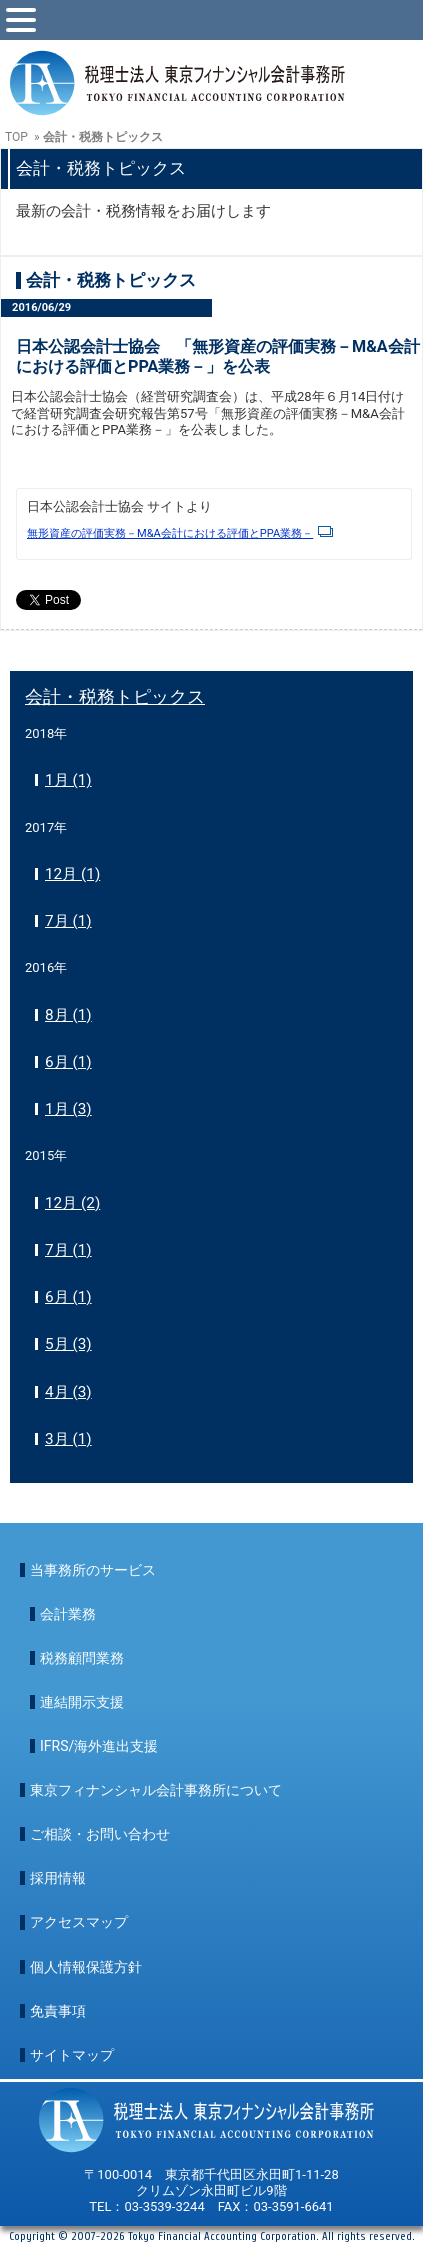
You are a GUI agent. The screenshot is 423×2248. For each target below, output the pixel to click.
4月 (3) (68, 1392)
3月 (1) (68, 1439)
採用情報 (58, 1878)
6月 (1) (68, 1062)
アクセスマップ (79, 1922)
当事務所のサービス (93, 1570)
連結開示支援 (82, 1702)
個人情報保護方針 (86, 1967)
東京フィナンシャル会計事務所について (156, 1790)
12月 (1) (72, 874)
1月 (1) (68, 780)
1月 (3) (68, 1109)
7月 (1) (68, 921)
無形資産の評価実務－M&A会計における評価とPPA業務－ (180, 533)
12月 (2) (72, 1203)
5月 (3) (68, 1344)
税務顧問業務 (82, 1658)
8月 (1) (68, 1015)
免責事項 (58, 2011)
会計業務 (68, 1614)
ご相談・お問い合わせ (100, 1834)
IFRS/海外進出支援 (99, 1746)
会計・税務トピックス (115, 696)
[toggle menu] (21, 20)
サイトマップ (72, 2055)
